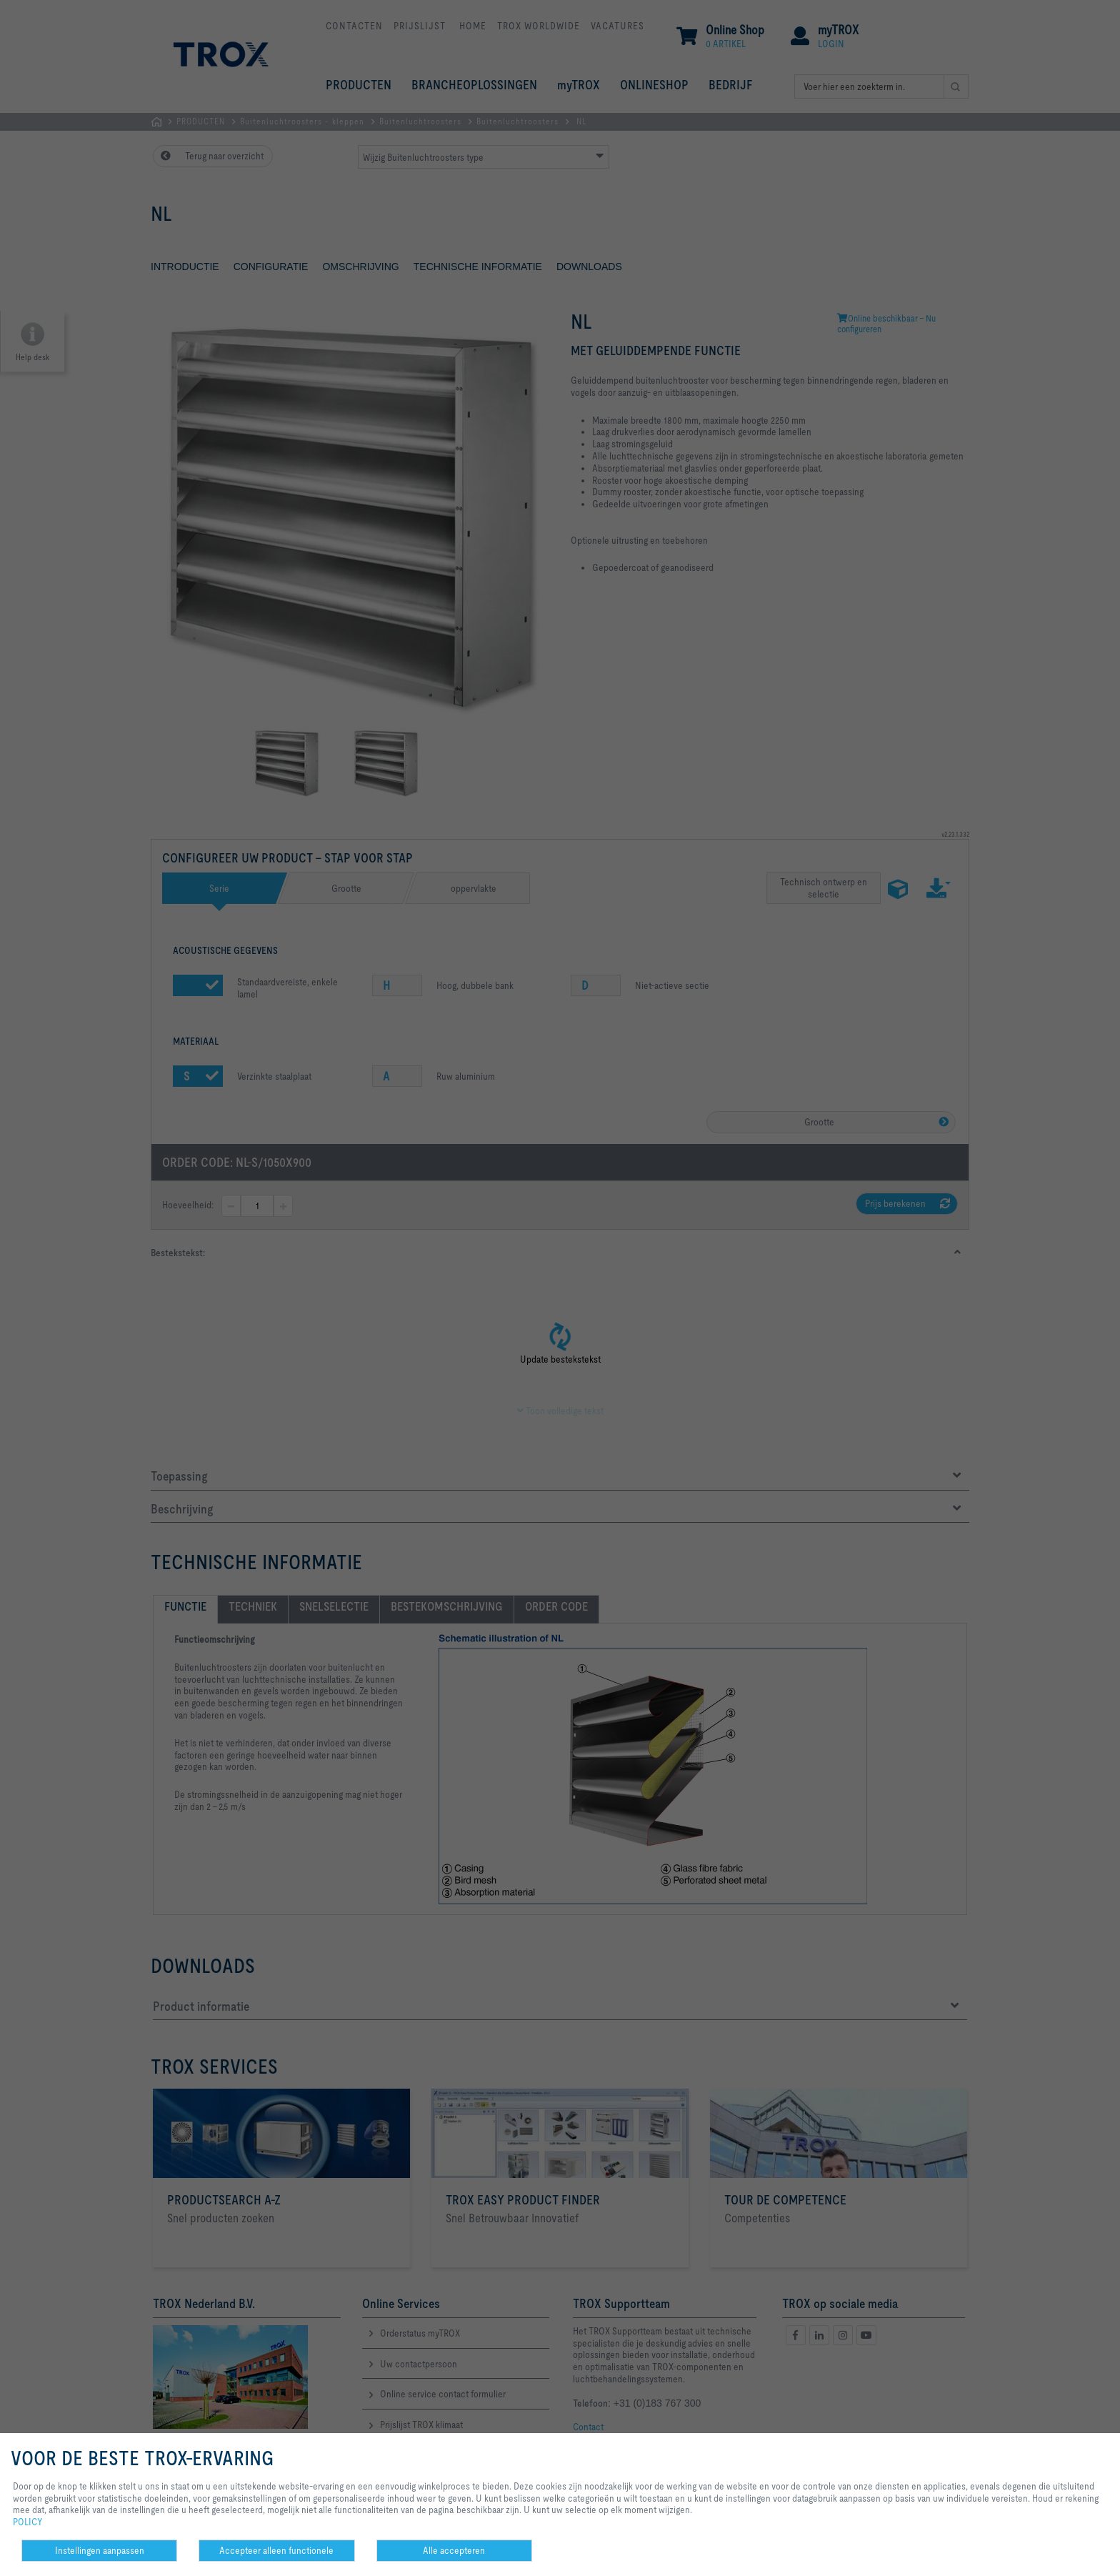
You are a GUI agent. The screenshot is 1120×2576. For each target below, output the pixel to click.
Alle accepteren (454, 2550)
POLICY (28, 2521)
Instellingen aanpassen (99, 2550)
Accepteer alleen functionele (276, 2550)
